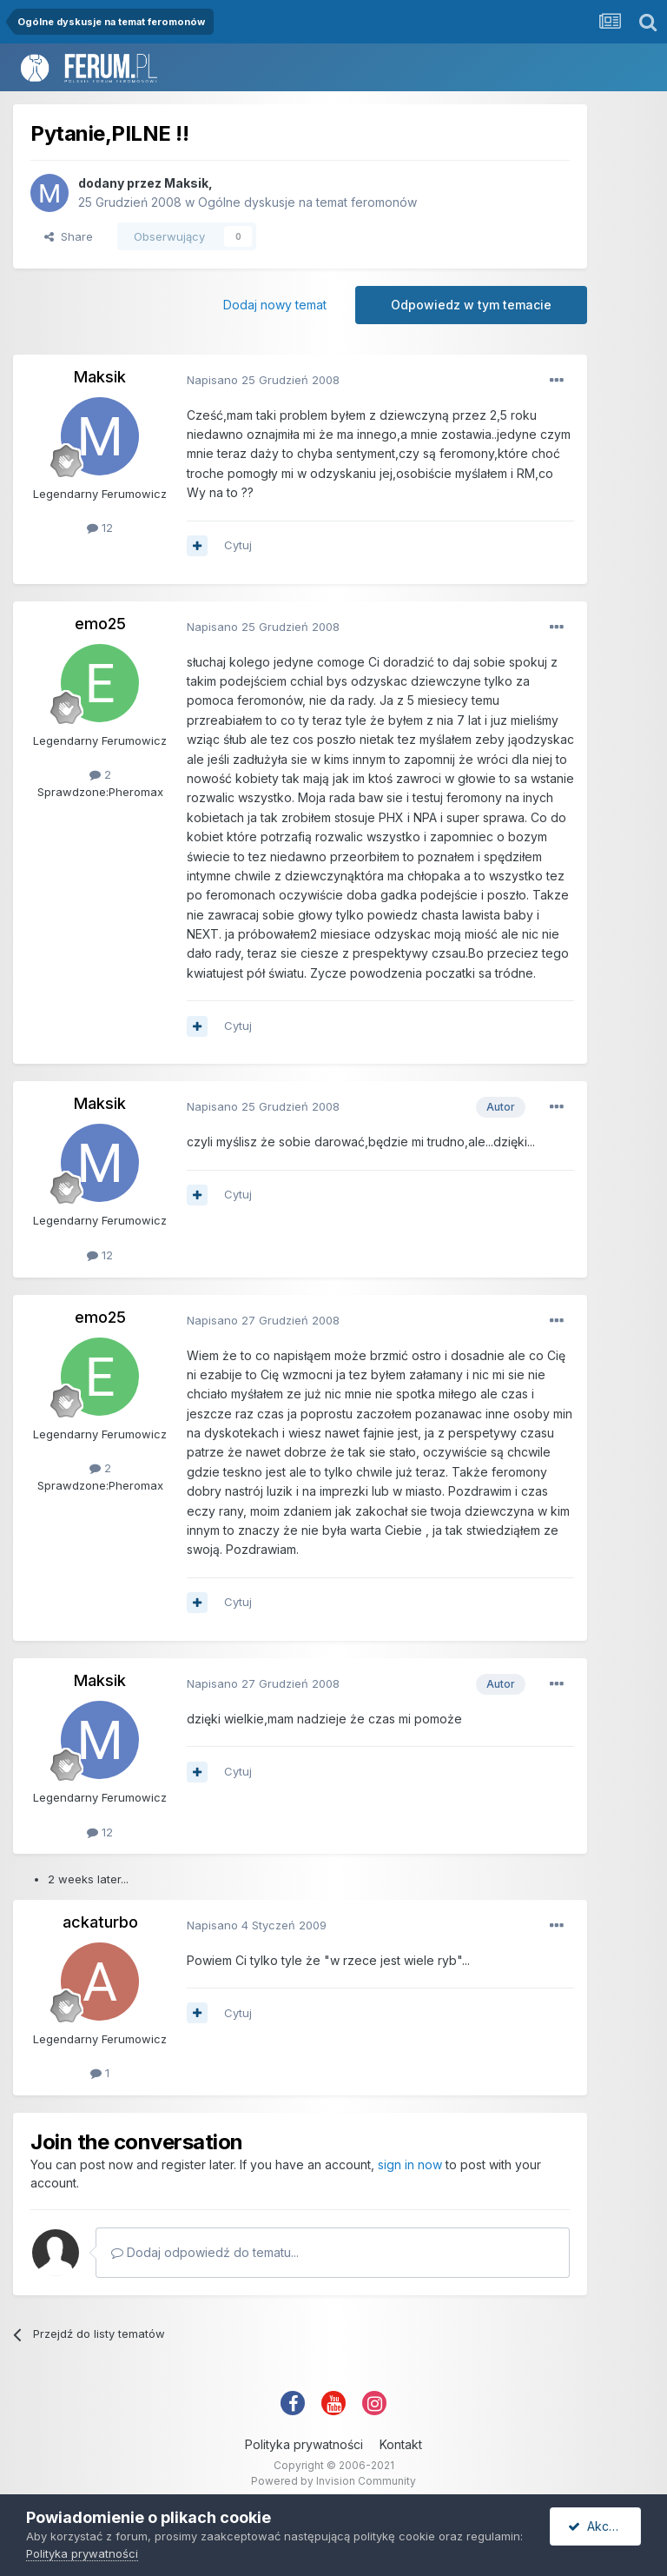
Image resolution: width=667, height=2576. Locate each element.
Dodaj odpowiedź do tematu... (205, 2252)
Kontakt (401, 2444)
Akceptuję (604, 2526)
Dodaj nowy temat (275, 304)
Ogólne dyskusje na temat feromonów (307, 202)
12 (100, 527)
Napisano (263, 380)
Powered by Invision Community (333, 2480)
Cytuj (238, 545)
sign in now (410, 2164)
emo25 (100, 623)
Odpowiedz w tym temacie (471, 304)
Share (68, 236)
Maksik (186, 183)
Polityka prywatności (304, 2444)
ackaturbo (100, 1922)
